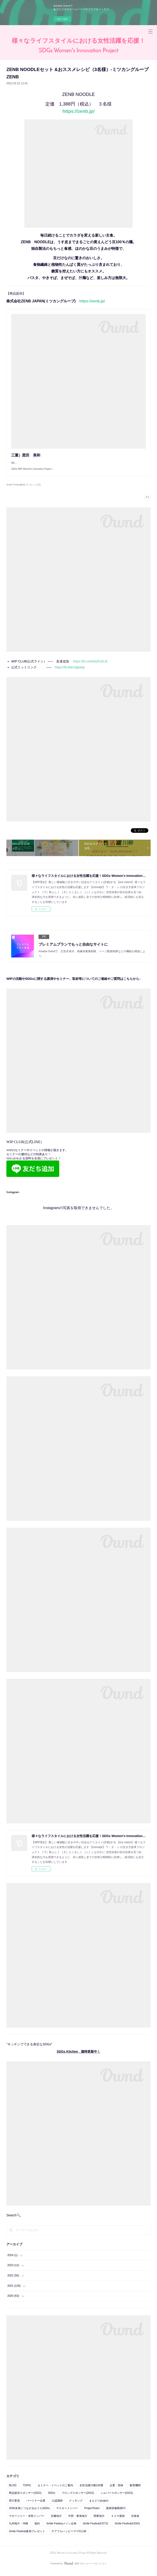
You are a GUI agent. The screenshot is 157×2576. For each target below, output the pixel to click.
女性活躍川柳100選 (91, 2490)
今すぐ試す (62, 19)
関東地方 (99, 2520)
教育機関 (135, 2490)
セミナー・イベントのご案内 (55, 2490)
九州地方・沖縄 (18, 2528)
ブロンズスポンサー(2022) (78, 2497)
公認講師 (57, 2505)
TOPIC (27, 2490)
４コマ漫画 (118, 2520)
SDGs (51, 2497)
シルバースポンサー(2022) (116, 2497)
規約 (37, 2528)
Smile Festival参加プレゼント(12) (23, 489)
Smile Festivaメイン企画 (61, 2528)
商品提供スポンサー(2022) (25, 2497)
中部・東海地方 (77, 2520)
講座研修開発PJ (116, 2512)
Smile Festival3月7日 (95, 2528)
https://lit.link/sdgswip (70, 672)
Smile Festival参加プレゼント (27, 2535)
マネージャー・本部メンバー (26, 2520)
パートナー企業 (35, 2505)
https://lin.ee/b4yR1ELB (90, 666)
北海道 (135, 2520)
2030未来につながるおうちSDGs (29, 2512)
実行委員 (14, 2505)
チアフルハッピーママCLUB (68, 2535)
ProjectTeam (92, 2512)
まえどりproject (98, 2505)
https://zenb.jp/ (78, 111)
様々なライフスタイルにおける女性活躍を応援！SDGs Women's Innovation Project (78, 46)
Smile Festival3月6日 (127, 2528)
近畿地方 (56, 2520)
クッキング (76, 2505)
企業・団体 (116, 2490)
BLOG (12, 2490)
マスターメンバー (67, 2512)
